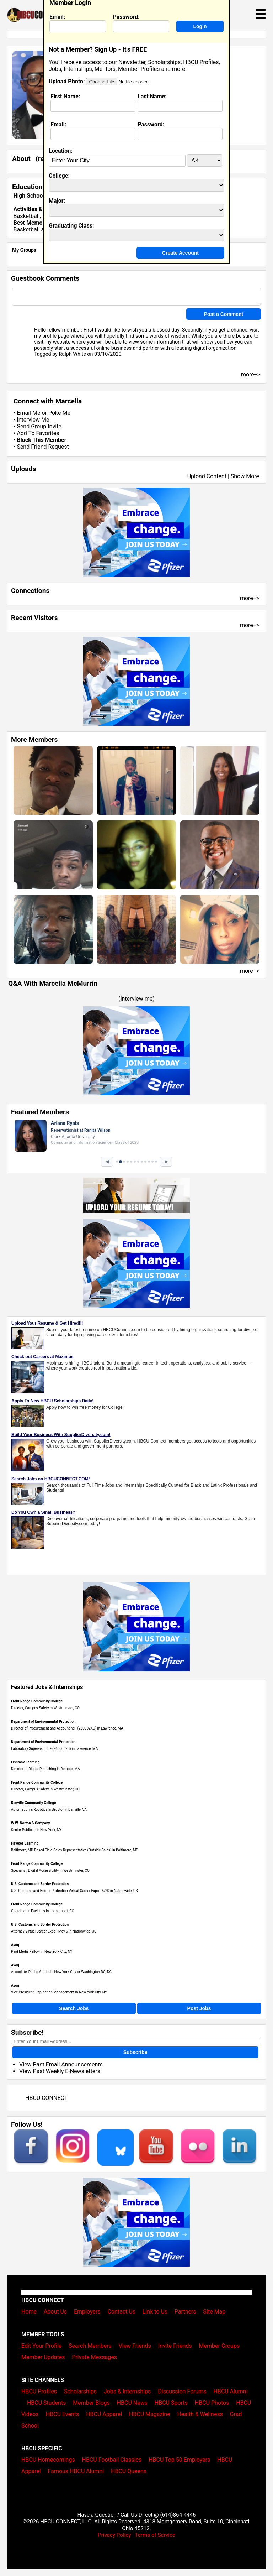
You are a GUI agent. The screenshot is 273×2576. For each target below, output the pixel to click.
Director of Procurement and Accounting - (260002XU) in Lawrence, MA (67, 1728)
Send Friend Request (43, 446)
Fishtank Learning (25, 1762)
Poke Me (59, 413)
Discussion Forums (182, 2391)
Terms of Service (155, 2535)
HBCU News (132, 2402)
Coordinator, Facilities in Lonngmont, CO (42, 1911)
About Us (55, 2311)
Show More (245, 476)
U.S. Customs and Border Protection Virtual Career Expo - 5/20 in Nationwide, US (74, 1891)
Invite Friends (175, 2345)
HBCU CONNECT (46, 2098)
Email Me (28, 413)
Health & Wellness (200, 2414)
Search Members (90, 2345)
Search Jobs (74, 2008)
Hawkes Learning (24, 1843)
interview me (137, 998)
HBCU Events (62, 2414)
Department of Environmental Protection (43, 1722)
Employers (87, 2311)
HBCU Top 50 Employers (179, 2459)
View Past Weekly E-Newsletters (59, 2071)
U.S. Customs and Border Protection (40, 1884)
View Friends (135, 2345)
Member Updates (43, 2357)
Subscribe (135, 2052)
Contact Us (121, 2311)
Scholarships (80, 2391)
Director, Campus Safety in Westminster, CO (45, 1708)
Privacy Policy (114, 2535)
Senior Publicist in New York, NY (36, 1830)
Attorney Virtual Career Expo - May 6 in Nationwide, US (53, 1931)
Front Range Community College (37, 1701)
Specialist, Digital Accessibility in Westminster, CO (50, 1870)
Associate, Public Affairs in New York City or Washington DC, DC (61, 1972)
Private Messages (94, 2357)
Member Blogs (91, 2402)
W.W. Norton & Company (30, 1823)
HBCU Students (46, 2402)
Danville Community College (33, 1803)
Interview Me (33, 419)
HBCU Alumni (231, 2391)
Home (29, 2311)
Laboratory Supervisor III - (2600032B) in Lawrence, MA (54, 1749)
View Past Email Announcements (61, 2064)
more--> (249, 598)
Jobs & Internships (127, 2391)
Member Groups (219, 2345)
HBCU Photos (212, 2402)
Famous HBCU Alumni (76, 2471)
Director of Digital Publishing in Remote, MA (45, 1769)
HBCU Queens (128, 2471)
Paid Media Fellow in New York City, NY (42, 1952)
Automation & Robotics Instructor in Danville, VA (49, 1809)
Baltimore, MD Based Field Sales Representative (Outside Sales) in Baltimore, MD (74, 1850)
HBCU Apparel (104, 2414)
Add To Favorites (38, 433)
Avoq (15, 1945)
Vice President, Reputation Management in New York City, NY (59, 1992)
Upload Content (206, 476)
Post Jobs (199, 2008)
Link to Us (155, 2311)
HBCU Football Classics (112, 2459)
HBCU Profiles (39, 2391)
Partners (185, 2311)
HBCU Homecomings (48, 2459)
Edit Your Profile (41, 2345)
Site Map (214, 2311)
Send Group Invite (39, 426)
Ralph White (72, 354)
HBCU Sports (171, 2402)
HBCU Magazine (149, 2414)
